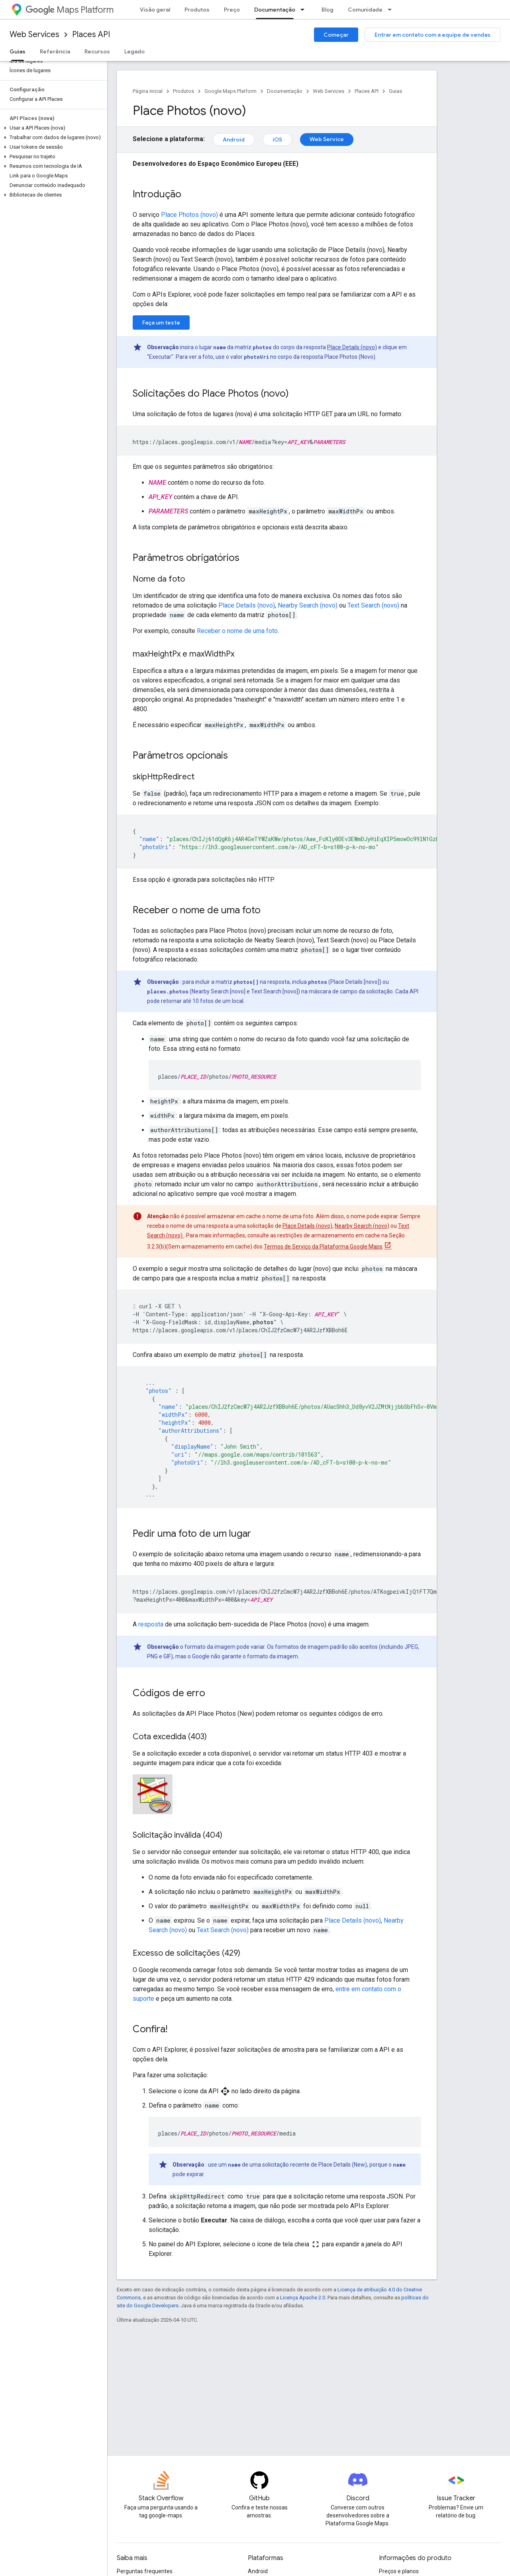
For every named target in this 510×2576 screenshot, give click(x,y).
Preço (232, 9)
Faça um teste (161, 322)
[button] (52, 128)
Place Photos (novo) (189, 214)
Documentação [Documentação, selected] (274, 9)
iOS (277, 139)
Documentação (284, 91)
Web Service (327, 139)
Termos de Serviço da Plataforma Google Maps (323, 1246)
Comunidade (365, 9)
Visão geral (155, 9)
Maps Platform (70, 9)
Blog (327, 9)
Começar (336, 34)
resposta (150, 1624)
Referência (55, 51)
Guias (395, 91)
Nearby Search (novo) (307, 605)
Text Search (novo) (374, 605)
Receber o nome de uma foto (237, 631)
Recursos (97, 51)
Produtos (197, 9)
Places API (91, 34)
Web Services (34, 34)
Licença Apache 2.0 (302, 2298)
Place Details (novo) (352, 347)
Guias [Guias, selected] (18, 51)
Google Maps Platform (230, 91)
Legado (134, 51)
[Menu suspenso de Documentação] (304, 9)
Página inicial (148, 91)
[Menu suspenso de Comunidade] (392, 9)
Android (234, 139)
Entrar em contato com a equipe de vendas (432, 34)
